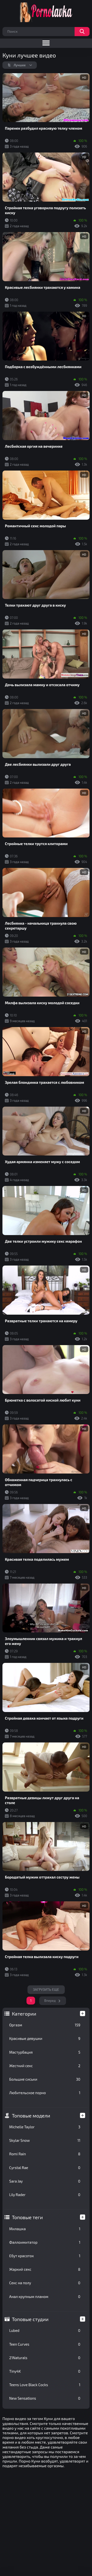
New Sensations (44, 2398)
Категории (24, 2014)
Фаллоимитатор (44, 2242)
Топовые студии (30, 2319)
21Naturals (44, 2357)
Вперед (50, 2001)
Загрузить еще (46, 1989)
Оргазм (44, 2025)
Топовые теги (27, 2217)
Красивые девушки (44, 2038)
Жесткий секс (44, 2065)
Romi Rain (44, 2154)
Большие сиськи (44, 2079)
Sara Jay (44, 2181)
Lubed (44, 2330)
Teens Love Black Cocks (44, 2384)
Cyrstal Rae (44, 2167)
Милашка (44, 2229)
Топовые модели (31, 2115)
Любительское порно (44, 2092)
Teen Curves (44, 2344)
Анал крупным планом (44, 2296)
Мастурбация (44, 2052)
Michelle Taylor (44, 2127)
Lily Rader (44, 2194)
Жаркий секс (44, 2269)
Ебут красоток (44, 2256)
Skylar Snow (44, 2140)
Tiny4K (44, 2371)
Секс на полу (44, 2283)
